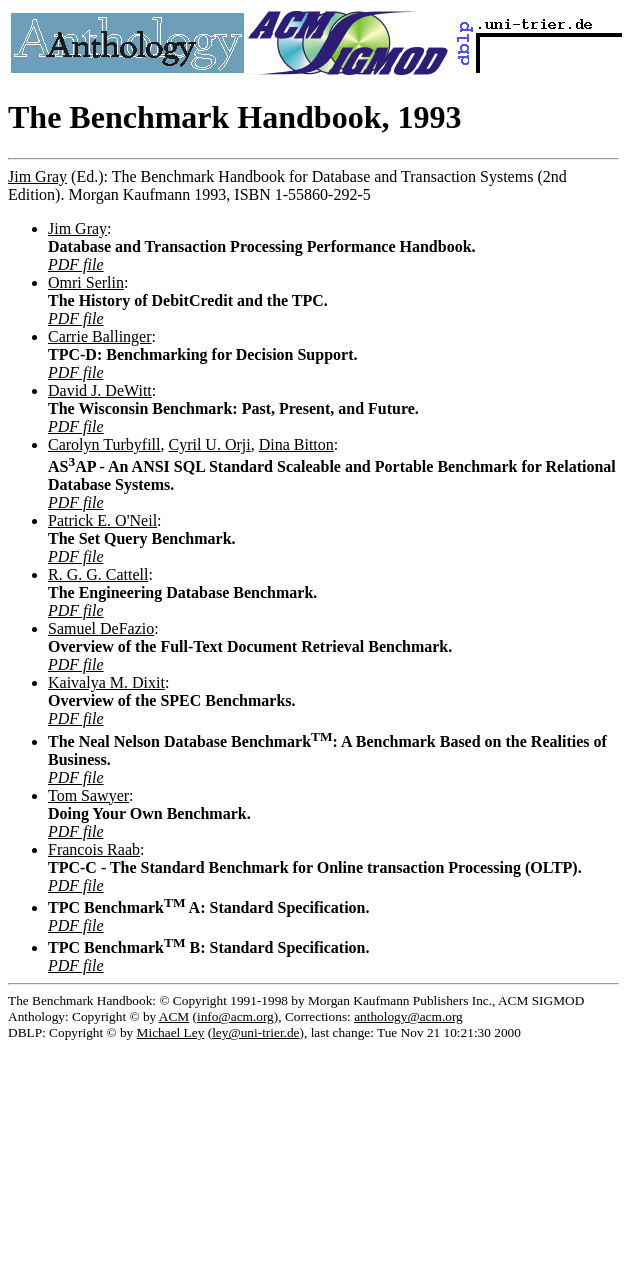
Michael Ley (171, 1032)
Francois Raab (94, 849)
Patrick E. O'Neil (102, 520)
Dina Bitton (296, 444)
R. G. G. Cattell (98, 574)
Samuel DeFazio (101, 628)
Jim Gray (37, 176)
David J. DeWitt (100, 390)
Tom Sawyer (88, 795)
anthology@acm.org (408, 1016)
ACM (174, 1016)
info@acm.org (235, 1016)
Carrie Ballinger (100, 336)
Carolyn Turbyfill (104, 444)
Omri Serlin (86, 282)
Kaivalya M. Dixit (106, 682)
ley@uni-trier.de (255, 1032)
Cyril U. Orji (209, 444)
